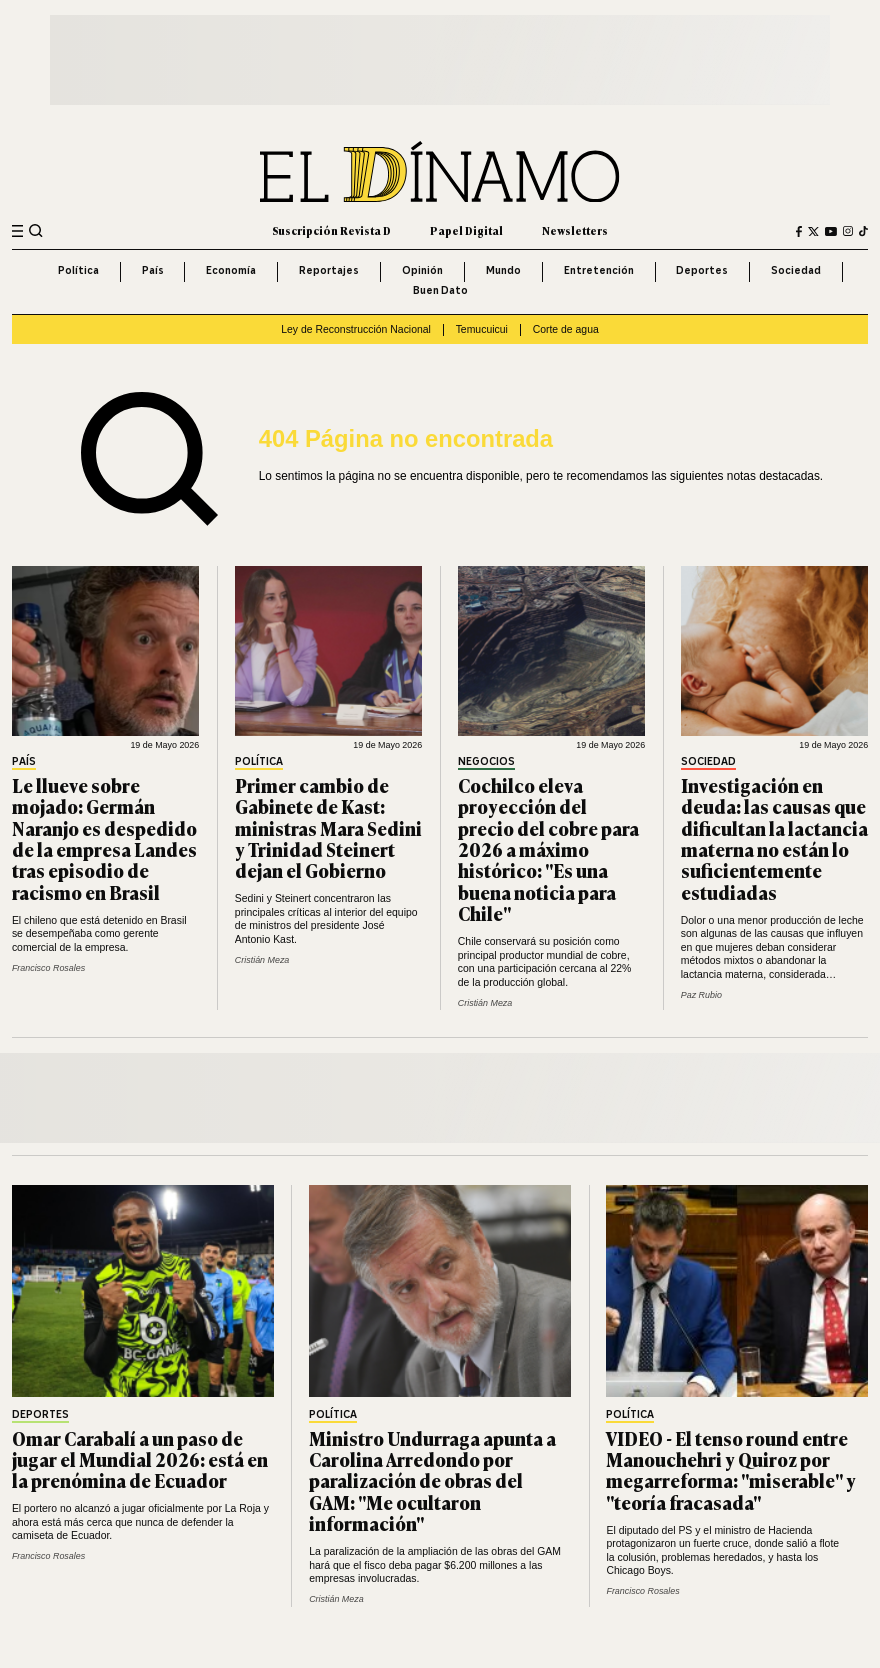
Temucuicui (482, 329)
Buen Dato (440, 290)
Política (78, 270)
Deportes (702, 270)
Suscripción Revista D (331, 230)
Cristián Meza (262, 960)
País (153, 270)
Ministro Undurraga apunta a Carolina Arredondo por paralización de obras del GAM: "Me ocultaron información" (432, 1481)
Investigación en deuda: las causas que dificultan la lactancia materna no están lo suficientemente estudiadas (774, 838)
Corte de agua (566, 329)
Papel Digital (466, 230)
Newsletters (575, 230)
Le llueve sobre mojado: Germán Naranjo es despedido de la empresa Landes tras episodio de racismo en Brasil (104, 838)
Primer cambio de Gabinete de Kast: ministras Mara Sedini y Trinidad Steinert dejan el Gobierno (328, 828)
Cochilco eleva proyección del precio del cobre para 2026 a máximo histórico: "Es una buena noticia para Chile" (548, 849)
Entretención (599, 270)
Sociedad (796, 270)
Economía (231, 270)
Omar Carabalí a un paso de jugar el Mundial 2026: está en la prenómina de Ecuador (140, 1459)
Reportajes (329, 270)
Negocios (486, 762)
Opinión (422, 270)
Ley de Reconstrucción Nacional (356, 329)
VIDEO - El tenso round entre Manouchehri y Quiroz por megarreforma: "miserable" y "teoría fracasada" (731, 1470)
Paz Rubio (701, 995)
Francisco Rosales (48, 968)
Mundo (503, 270)
